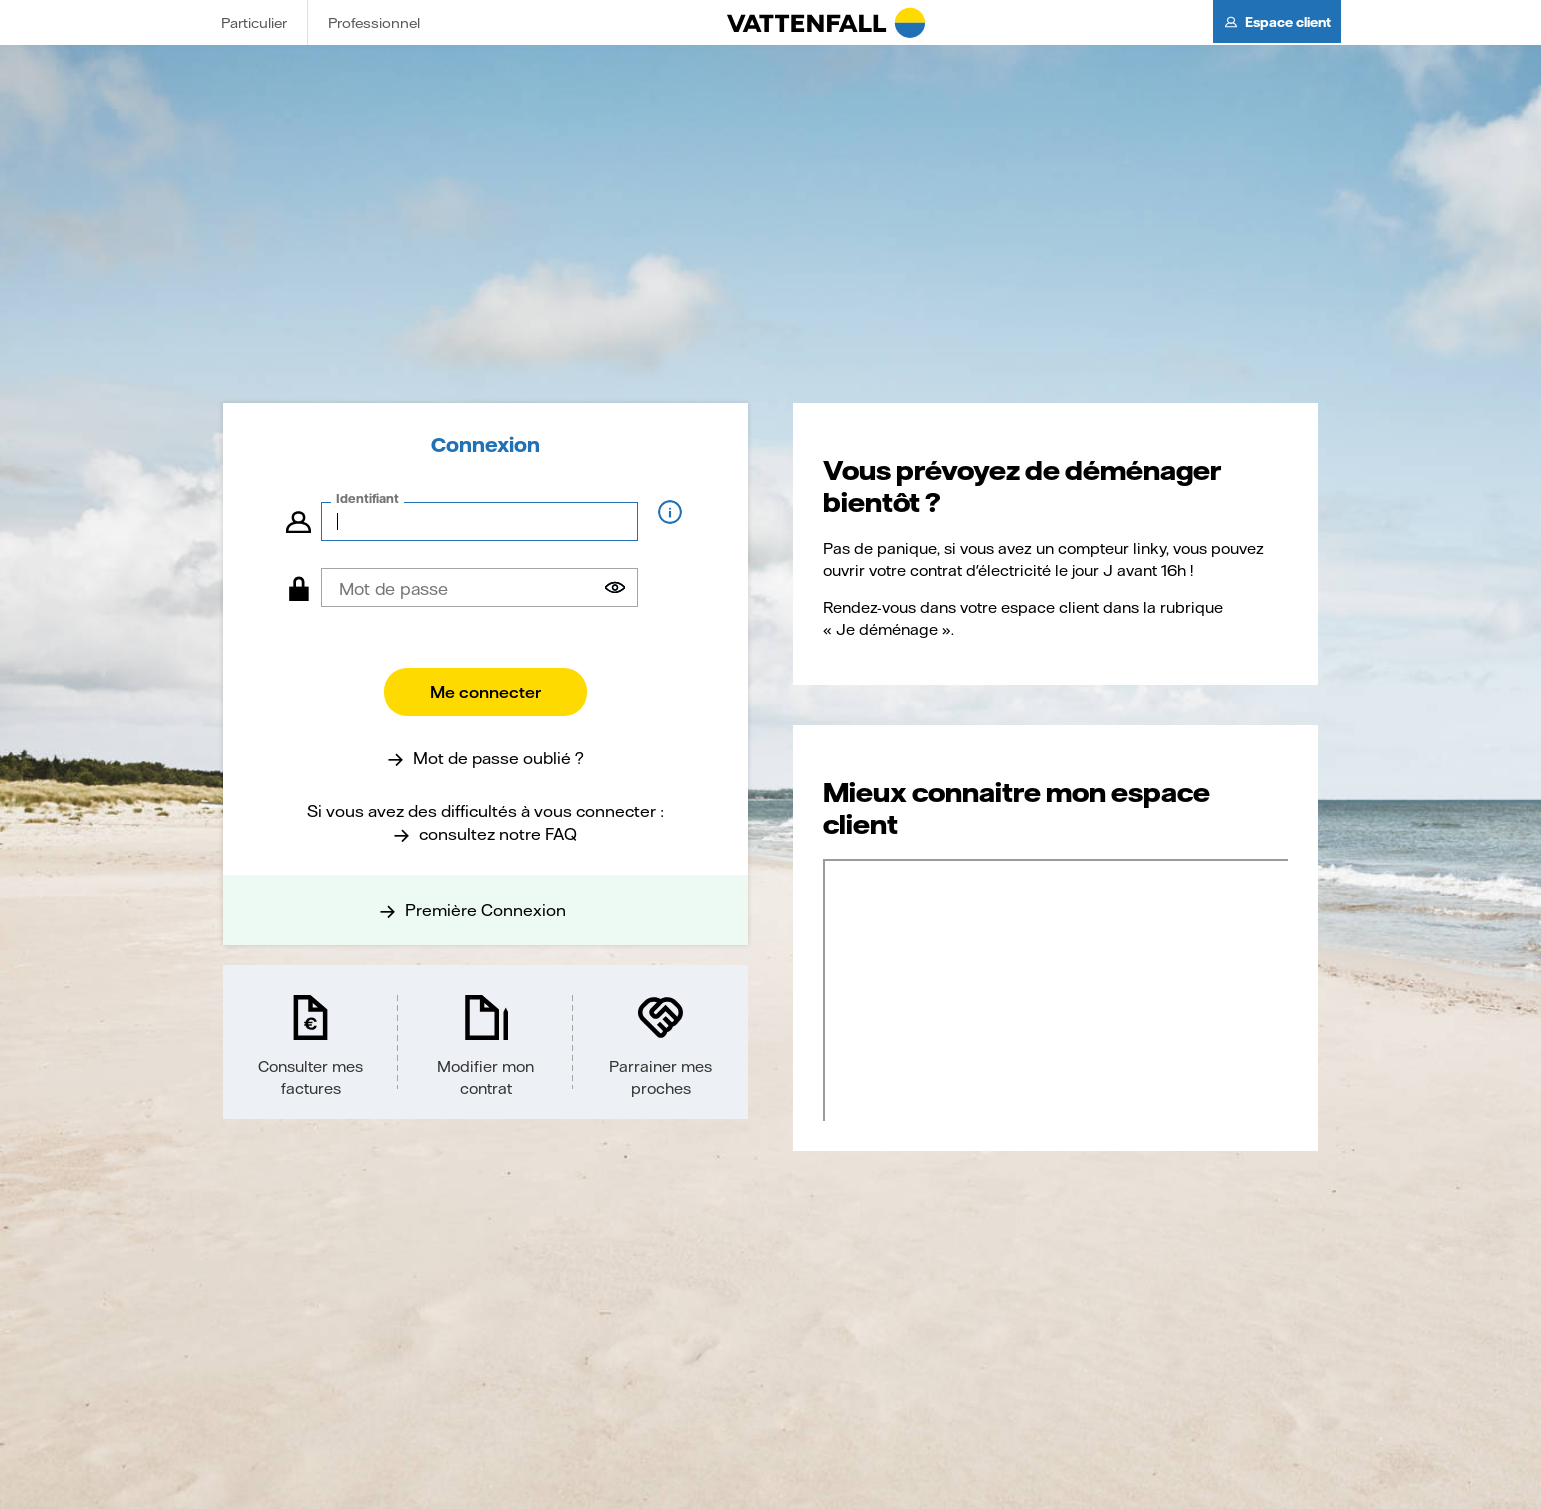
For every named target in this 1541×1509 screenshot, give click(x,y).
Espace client (1288, 22)
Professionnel (374, 22)
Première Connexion (485, 909)
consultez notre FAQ (498, 833)
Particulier (254, 22)
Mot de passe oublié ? (498, 757)
